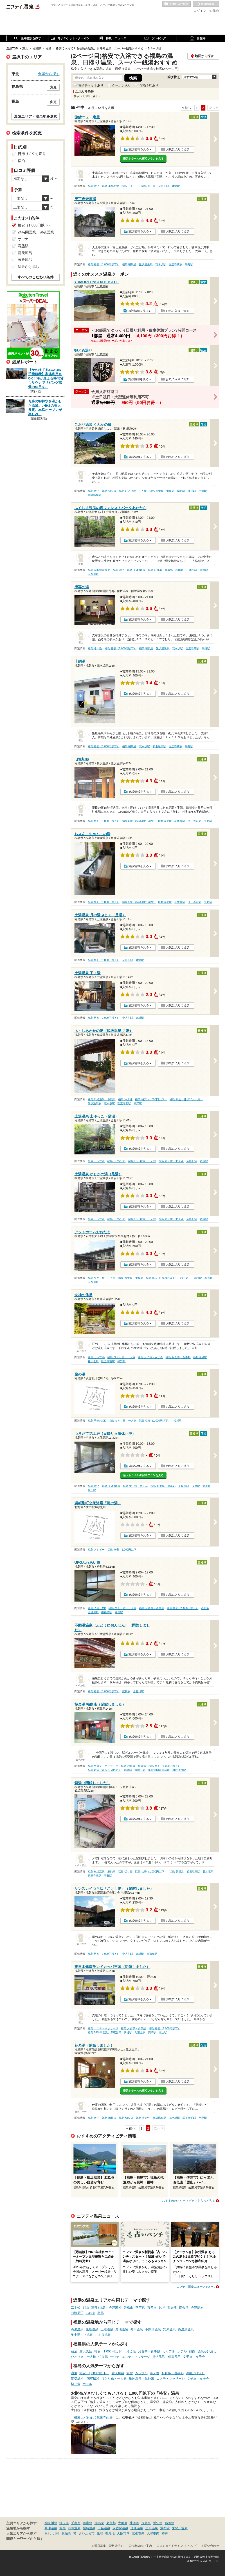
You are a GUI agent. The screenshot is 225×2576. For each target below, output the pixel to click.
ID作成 (214, 11)
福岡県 (169, 2523)
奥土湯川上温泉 (82, 2334)
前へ (188, 108)
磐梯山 (128, 2307)
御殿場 (110, 2533)
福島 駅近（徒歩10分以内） (139, 821)
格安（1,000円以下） (109, 2351)
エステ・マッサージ (136, 2357)
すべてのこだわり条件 (36, 277)
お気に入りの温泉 (176, 4)
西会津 (172, 2307)
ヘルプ (192, 2545)
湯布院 (165, 2528)
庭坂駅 (176, 186)
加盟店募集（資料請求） (107, 2545)
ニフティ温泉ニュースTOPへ (195, 2286)
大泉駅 (206, 1486)
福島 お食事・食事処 (161, 491)
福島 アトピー (130, 186)
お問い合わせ (210, 2545)
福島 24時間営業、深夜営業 (104, 2032)
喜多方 (152, 2307)
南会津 (184, 2307)
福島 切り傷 (148, 186)
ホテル (182, 2351)
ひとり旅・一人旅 (83, 2357)
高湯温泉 (77, 2329)
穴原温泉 (169, 2329)
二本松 (75, 2307)
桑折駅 (181, 491)
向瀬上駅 (140, 2032)
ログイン (200, 11)
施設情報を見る (138, 149)
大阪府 (122, 2523)
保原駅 (196, 1486)
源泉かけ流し (207, 2351)
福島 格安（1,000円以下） (103, 264)
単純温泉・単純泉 (141, 2378)
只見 (162, 2307)
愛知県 (157, 2523)
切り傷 (103, 2357)
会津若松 (115, 2307)
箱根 (62, 2528)
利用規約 (199, 2556)
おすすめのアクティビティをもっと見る (188, 2200)
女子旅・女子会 (194, 2357)
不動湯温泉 (153, 2329)
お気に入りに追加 (177, 149)
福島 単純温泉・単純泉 (101, 1099)
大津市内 (153, 2533)
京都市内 (138, 2533)
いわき (90, 2313)
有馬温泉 (74, 2528)
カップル (168, 2351)
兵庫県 (87, 2523)
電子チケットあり (91, 85)
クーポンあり (121, 85)
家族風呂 (25, 260)
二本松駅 (191, 570)
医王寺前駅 (175, 264)
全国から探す (49, 74)
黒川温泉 (151, 2528)
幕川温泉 (136, 2329)
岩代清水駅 (179, 1770)
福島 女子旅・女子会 (171, 1161)
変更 (53, 87)
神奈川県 (51, 2523)
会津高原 (197, 2307)
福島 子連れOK (136, 570)
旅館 (192, 2351)
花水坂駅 (160, 264)
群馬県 (99, 2523)
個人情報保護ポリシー (142, 2556)
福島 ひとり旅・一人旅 (132, 491)
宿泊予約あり (149, 85)
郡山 (86, 2307)
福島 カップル (96, 1161)
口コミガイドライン (170, 2545)
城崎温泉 (89, 2528)
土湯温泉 (107, 2329)
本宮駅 (204, 570)
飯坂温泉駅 (146, 264)
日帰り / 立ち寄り (32, 154)
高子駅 (92, 1490)
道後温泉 (136, 2528)
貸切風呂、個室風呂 (166, 2357)
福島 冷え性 (95, 648)
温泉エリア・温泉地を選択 (35, 116)
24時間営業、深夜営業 (36, 232)
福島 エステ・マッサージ (103, 1766)
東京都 (111, 2523)
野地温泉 (121, 2329)
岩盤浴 (23, 246)
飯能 (100, 2533)
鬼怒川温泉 (180, 2528)
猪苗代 (140, 2307)
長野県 (146, 2523)
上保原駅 (183, 1486)
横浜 (48, 2533)
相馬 (100, 2313)
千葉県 (76, 2523)
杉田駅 (180, 570)
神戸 (165, 2533)
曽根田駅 (140, 1770)
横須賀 (66, 2533)
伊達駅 (203, 491)
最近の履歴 (206, 4)
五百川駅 (93, 574)
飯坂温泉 (92, 2329)
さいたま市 (86, 2533)
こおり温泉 (103, 2334)
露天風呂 (85, 2351)
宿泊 (74, 2351)
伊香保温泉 (120, 2528)
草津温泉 (51, 2528)
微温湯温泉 (186, 2329)
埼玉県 (64, 2523)
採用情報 (213, 2556)
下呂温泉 (104, 2528)
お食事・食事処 (149, 2351)
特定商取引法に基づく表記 (175, 2556)
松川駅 (177, 1420)
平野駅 (189, 264)
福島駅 (119, 1612)
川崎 (56, 2533)
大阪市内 (123, 2533)
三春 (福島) (99, 2307)
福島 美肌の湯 (110, 186)
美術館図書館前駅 (159, 1770)
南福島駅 (106, 1612)
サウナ (114, 2357)
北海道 (134, 2523)
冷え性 (131, 2351)
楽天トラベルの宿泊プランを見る (143, 158)
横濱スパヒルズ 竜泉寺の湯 (93, 2417)
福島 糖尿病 (109, 2117)
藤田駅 (192, 491)
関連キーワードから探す (24, 2538)
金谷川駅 (163, 186)
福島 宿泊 (93, 186)
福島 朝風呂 (129, 264)
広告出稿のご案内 (140, 2545)
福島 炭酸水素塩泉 (99, 570)
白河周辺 (77, 2313)
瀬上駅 (163, 2032)
